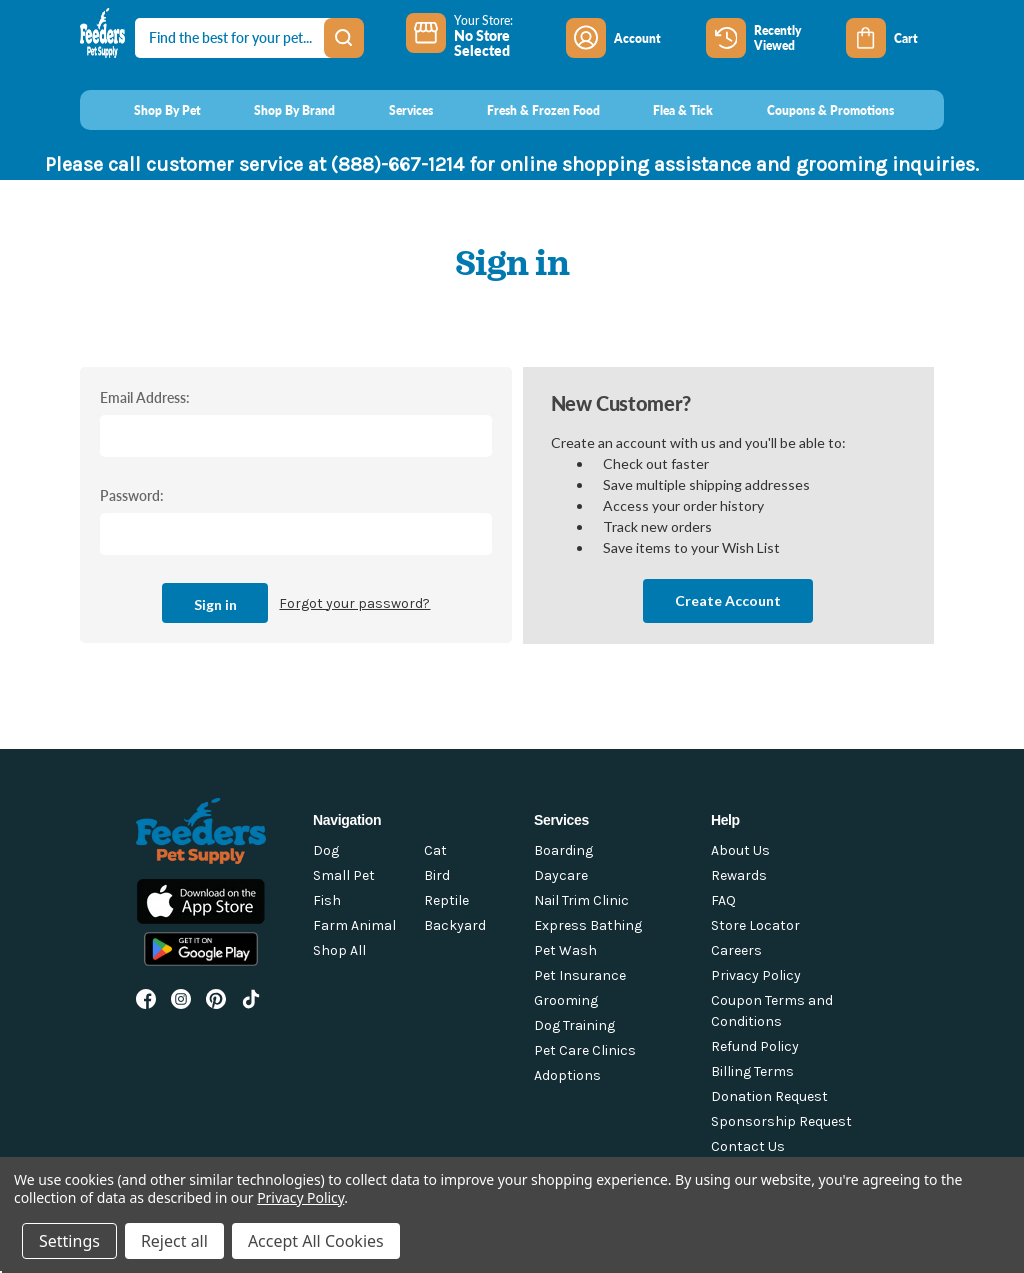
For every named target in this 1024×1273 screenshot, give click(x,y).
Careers (736, 950)
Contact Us (748, 1146)
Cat (435, 850)
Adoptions (567, 1075)
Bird (437, 875)
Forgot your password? (354, 603)
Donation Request (769, 1096)
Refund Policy (755, 1046)
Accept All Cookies (316, 1241)
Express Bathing (588, 925)
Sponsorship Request (781, 1121)
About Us (740, 850)
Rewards (739, 875)
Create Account (728, 600)
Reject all (174, 1241)
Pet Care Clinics (585, 1050)
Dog (326, 850)
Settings (69, 1241)
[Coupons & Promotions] (811, 110)
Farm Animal (354, 925)
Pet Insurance (580, 975)
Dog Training (574, 1025)
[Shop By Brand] (276, 110)
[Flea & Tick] (665, 110)
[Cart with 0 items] (895, 38)
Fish (327, 900)
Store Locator (755, 925)
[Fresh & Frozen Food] (524, 110)
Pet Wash (565, 950)
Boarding (563, 850)
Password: (132, 495)
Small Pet (344, 875)
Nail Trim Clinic (581, 900)
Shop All (339, 950)
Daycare (561, 875)
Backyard (455, 925)
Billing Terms (752, 1071)
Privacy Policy (756, 975)
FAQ (723, 900)
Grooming (566, 1000)
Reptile (446, 900)
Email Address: (145, 397)
